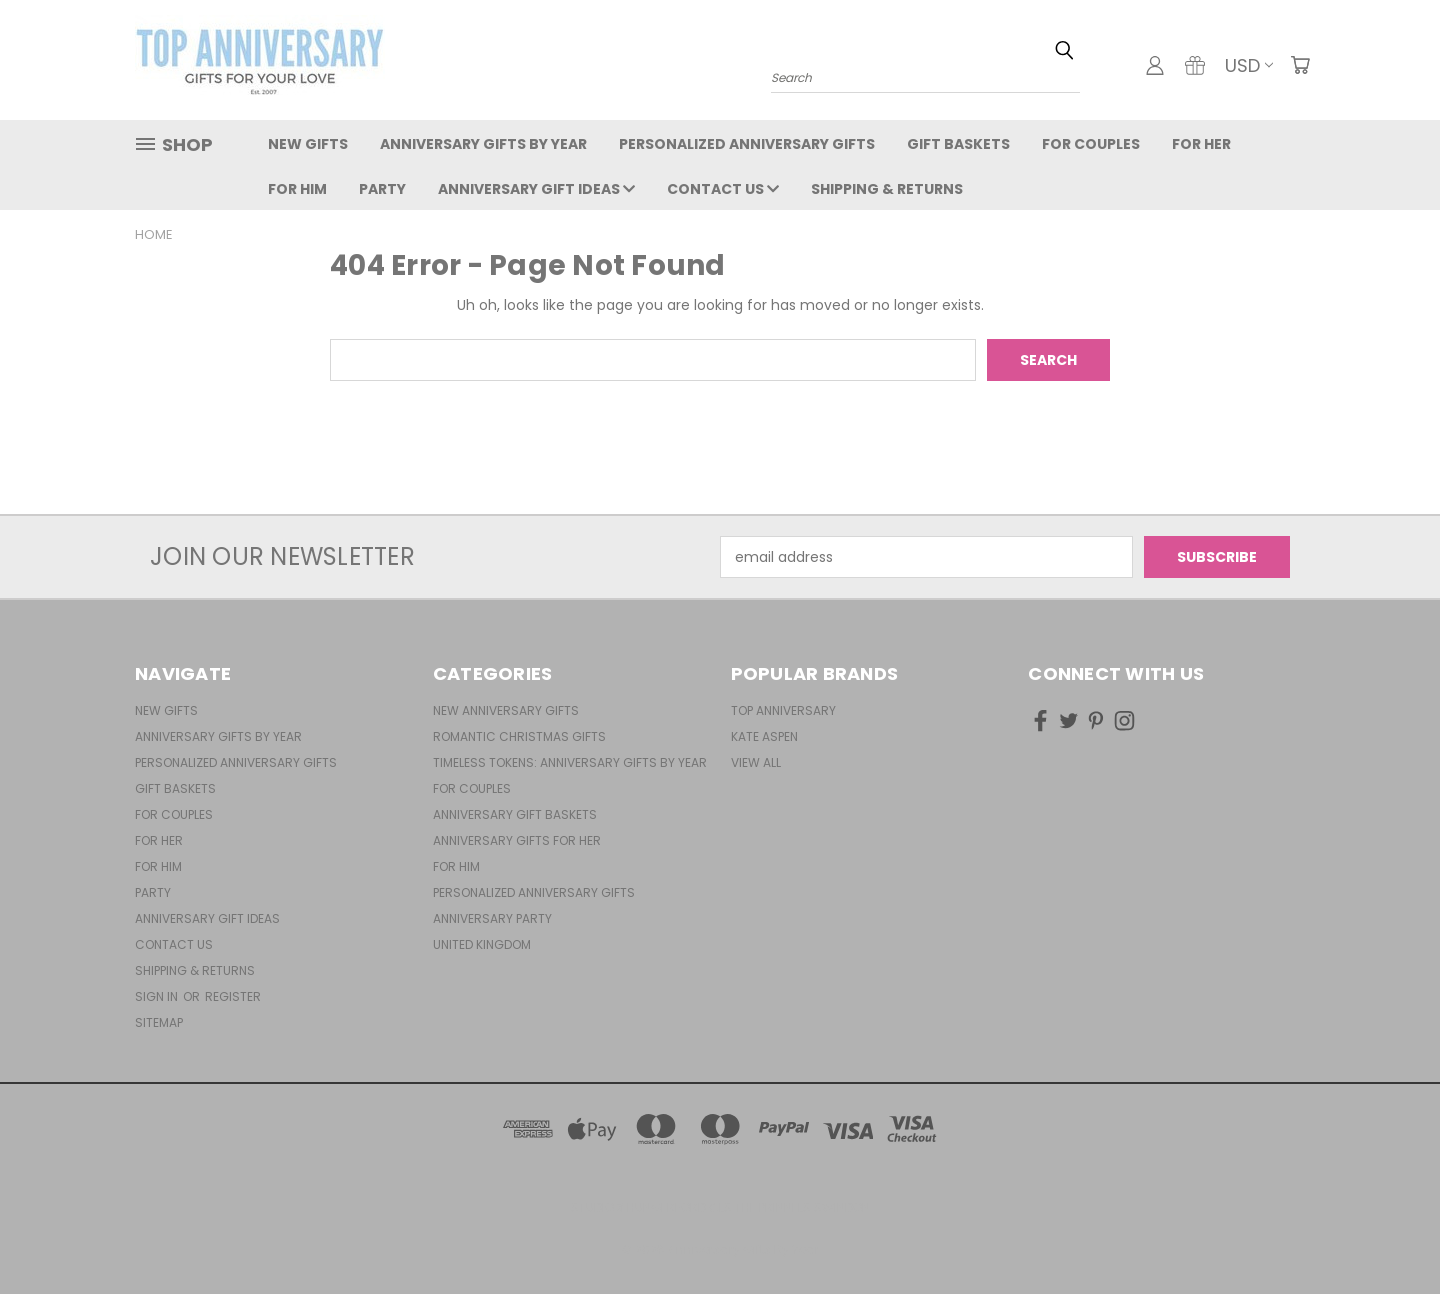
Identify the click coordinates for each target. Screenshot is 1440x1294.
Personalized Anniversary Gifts (747, 144)
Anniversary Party (492, 918)
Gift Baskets (958, 144)
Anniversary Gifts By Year (483, 144)
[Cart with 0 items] (1300, 65)
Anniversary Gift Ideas (536, 189)
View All (756, 762)
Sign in (158, 996)
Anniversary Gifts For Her (517, 840)
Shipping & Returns (887, 189)
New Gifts (308, 144)
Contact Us (723, 189)
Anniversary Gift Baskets (515, 814)
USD (1249, 65)
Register (233, 996)
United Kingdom (482, 944)
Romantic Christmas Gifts (519, 736)
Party (382, 189)
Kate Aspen (764, 736)
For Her (1201, 144)
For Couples (1091, 144)
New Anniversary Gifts (506, 710)
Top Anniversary (783, 710)
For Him (297, 189)
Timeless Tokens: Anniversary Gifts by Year (570, 762)
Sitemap (159, 1022)
